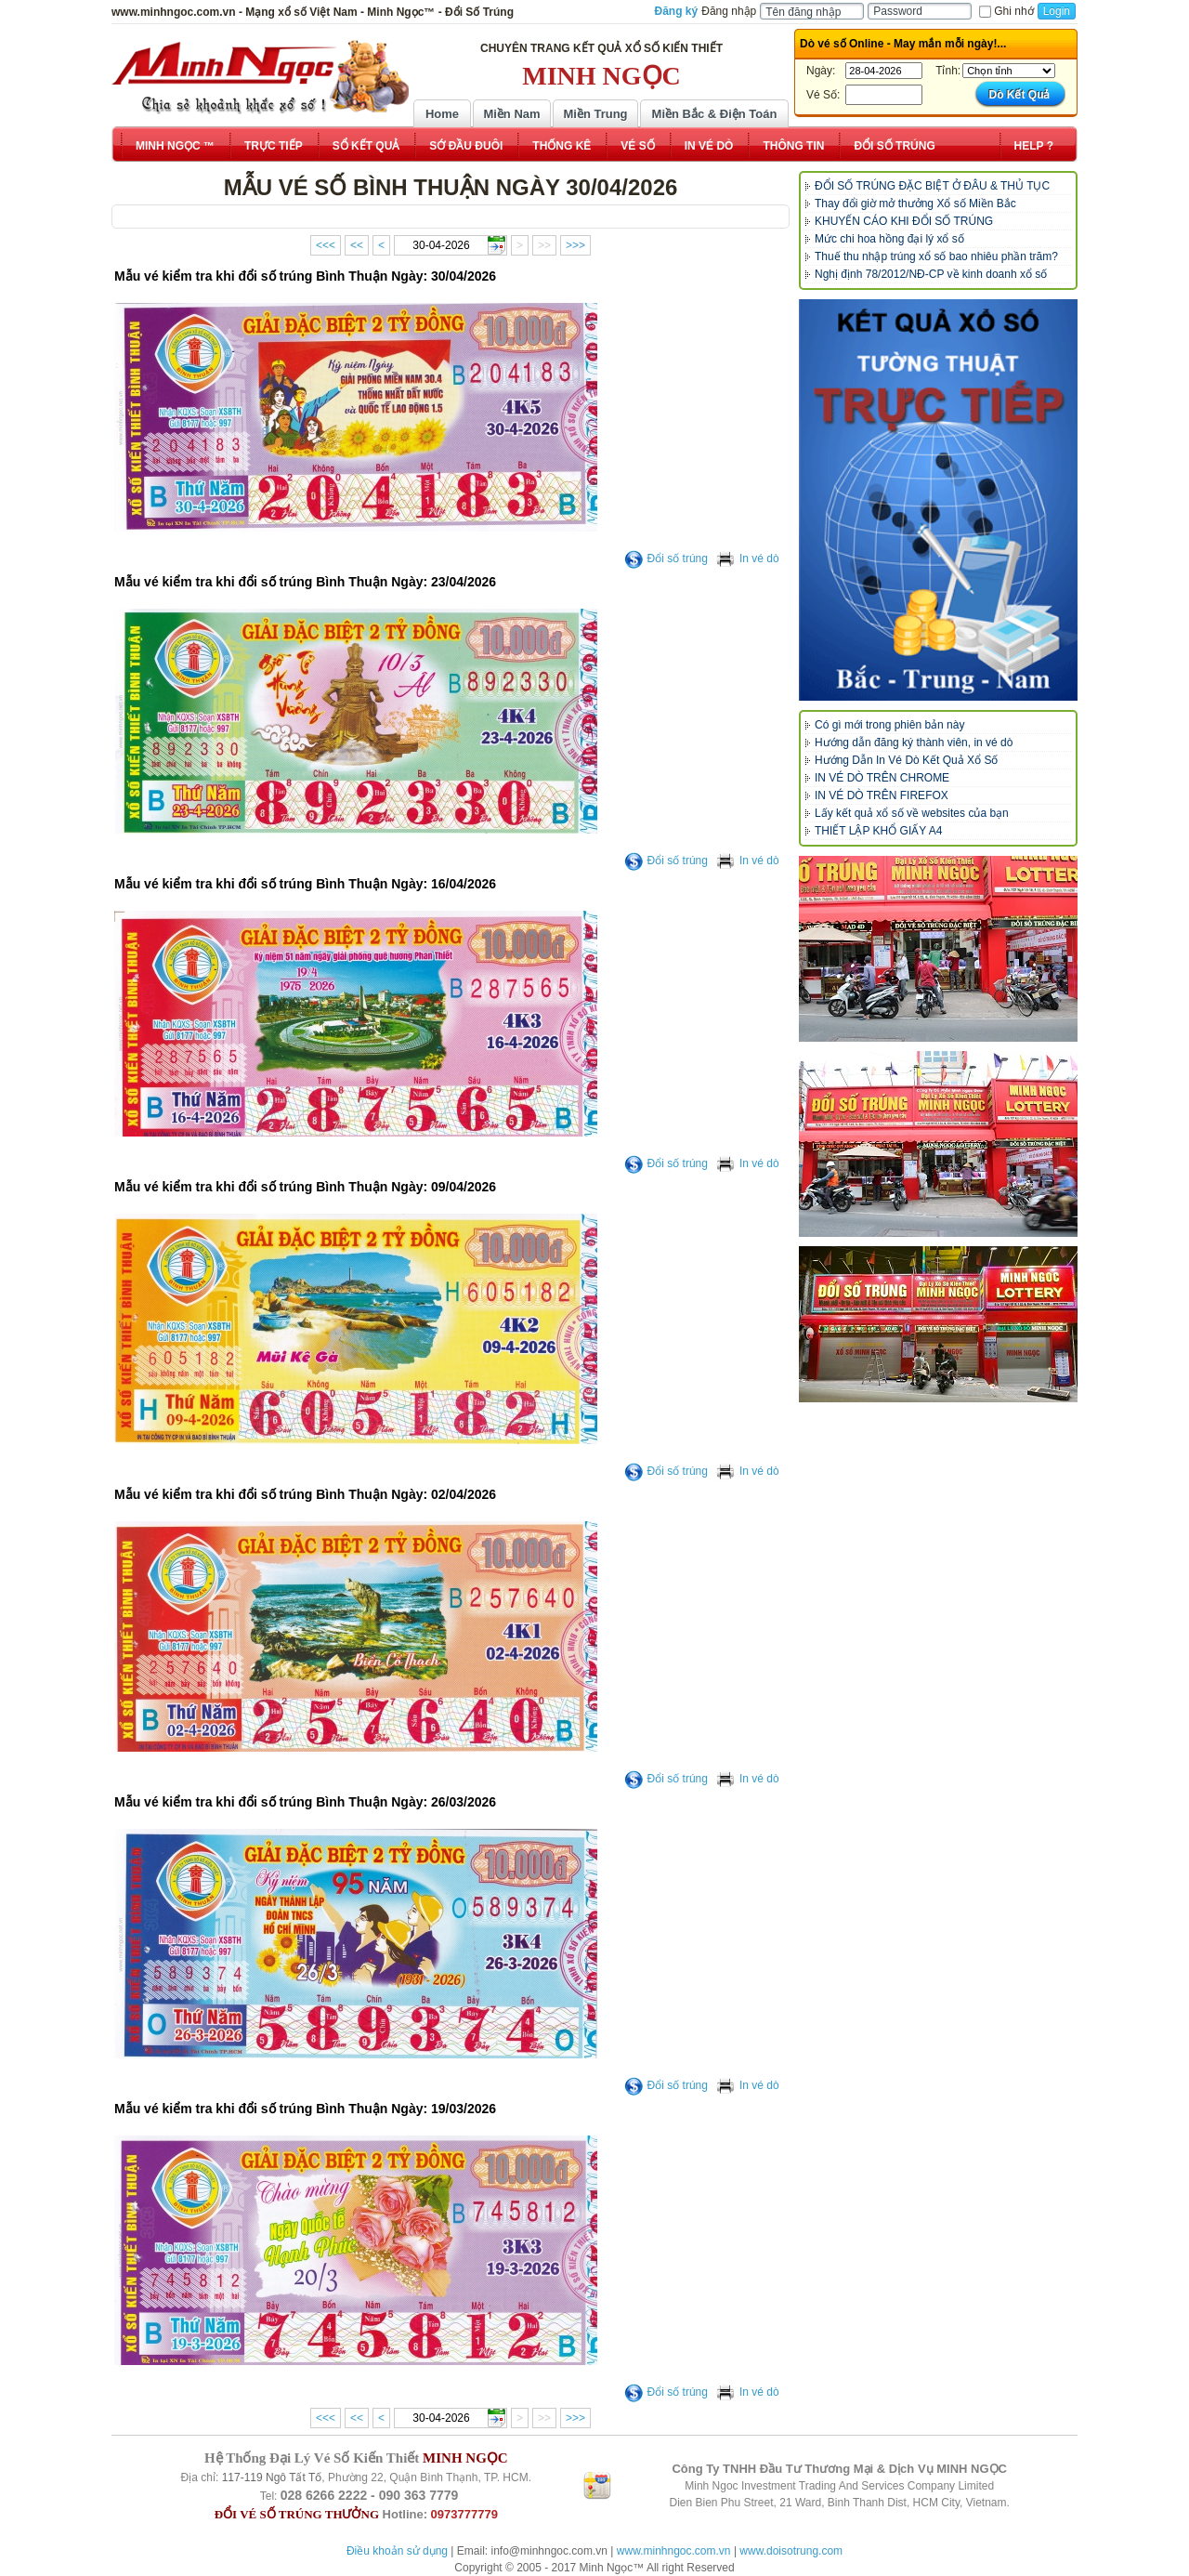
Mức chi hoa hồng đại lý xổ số (889, 238)
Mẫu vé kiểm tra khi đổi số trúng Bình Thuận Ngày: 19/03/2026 (305, 2108)
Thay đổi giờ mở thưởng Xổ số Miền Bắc (915, 203)
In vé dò (747, 558)
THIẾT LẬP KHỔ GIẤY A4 (878, 830)
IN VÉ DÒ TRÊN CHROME (882, 777)
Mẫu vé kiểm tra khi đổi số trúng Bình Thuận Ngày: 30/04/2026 (305, 276)
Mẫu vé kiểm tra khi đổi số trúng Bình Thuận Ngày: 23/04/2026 (305, 581)
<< (356, 245)
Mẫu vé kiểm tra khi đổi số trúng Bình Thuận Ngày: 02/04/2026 (305, 1494)
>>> (575, 245)
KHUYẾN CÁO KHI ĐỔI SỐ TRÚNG (904, 221)
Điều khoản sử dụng (397, 2550)
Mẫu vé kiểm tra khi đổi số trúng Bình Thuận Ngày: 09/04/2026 (305, 1186)
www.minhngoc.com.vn (674, 2550)
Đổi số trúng (666, 558)
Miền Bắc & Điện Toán (714, 114)
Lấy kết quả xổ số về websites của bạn (912, 813)
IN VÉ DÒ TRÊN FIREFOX (881, 795)
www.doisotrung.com (791, 2550)
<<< (325, 245)
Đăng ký (677, 11)
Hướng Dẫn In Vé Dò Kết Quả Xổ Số (906, 760)
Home (442, 114)
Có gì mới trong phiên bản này (889, 724)
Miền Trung (595, 114)
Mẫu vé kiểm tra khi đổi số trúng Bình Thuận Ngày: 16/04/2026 (305, 883)
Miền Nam (511, 114)
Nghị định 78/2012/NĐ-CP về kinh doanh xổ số (931, 274)
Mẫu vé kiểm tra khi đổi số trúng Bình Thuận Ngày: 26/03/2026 (305, 1801)
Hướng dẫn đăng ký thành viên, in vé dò (914, 742)
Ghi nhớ (1006, 11)
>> (544, 245)
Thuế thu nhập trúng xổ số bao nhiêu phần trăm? (936, 256)
